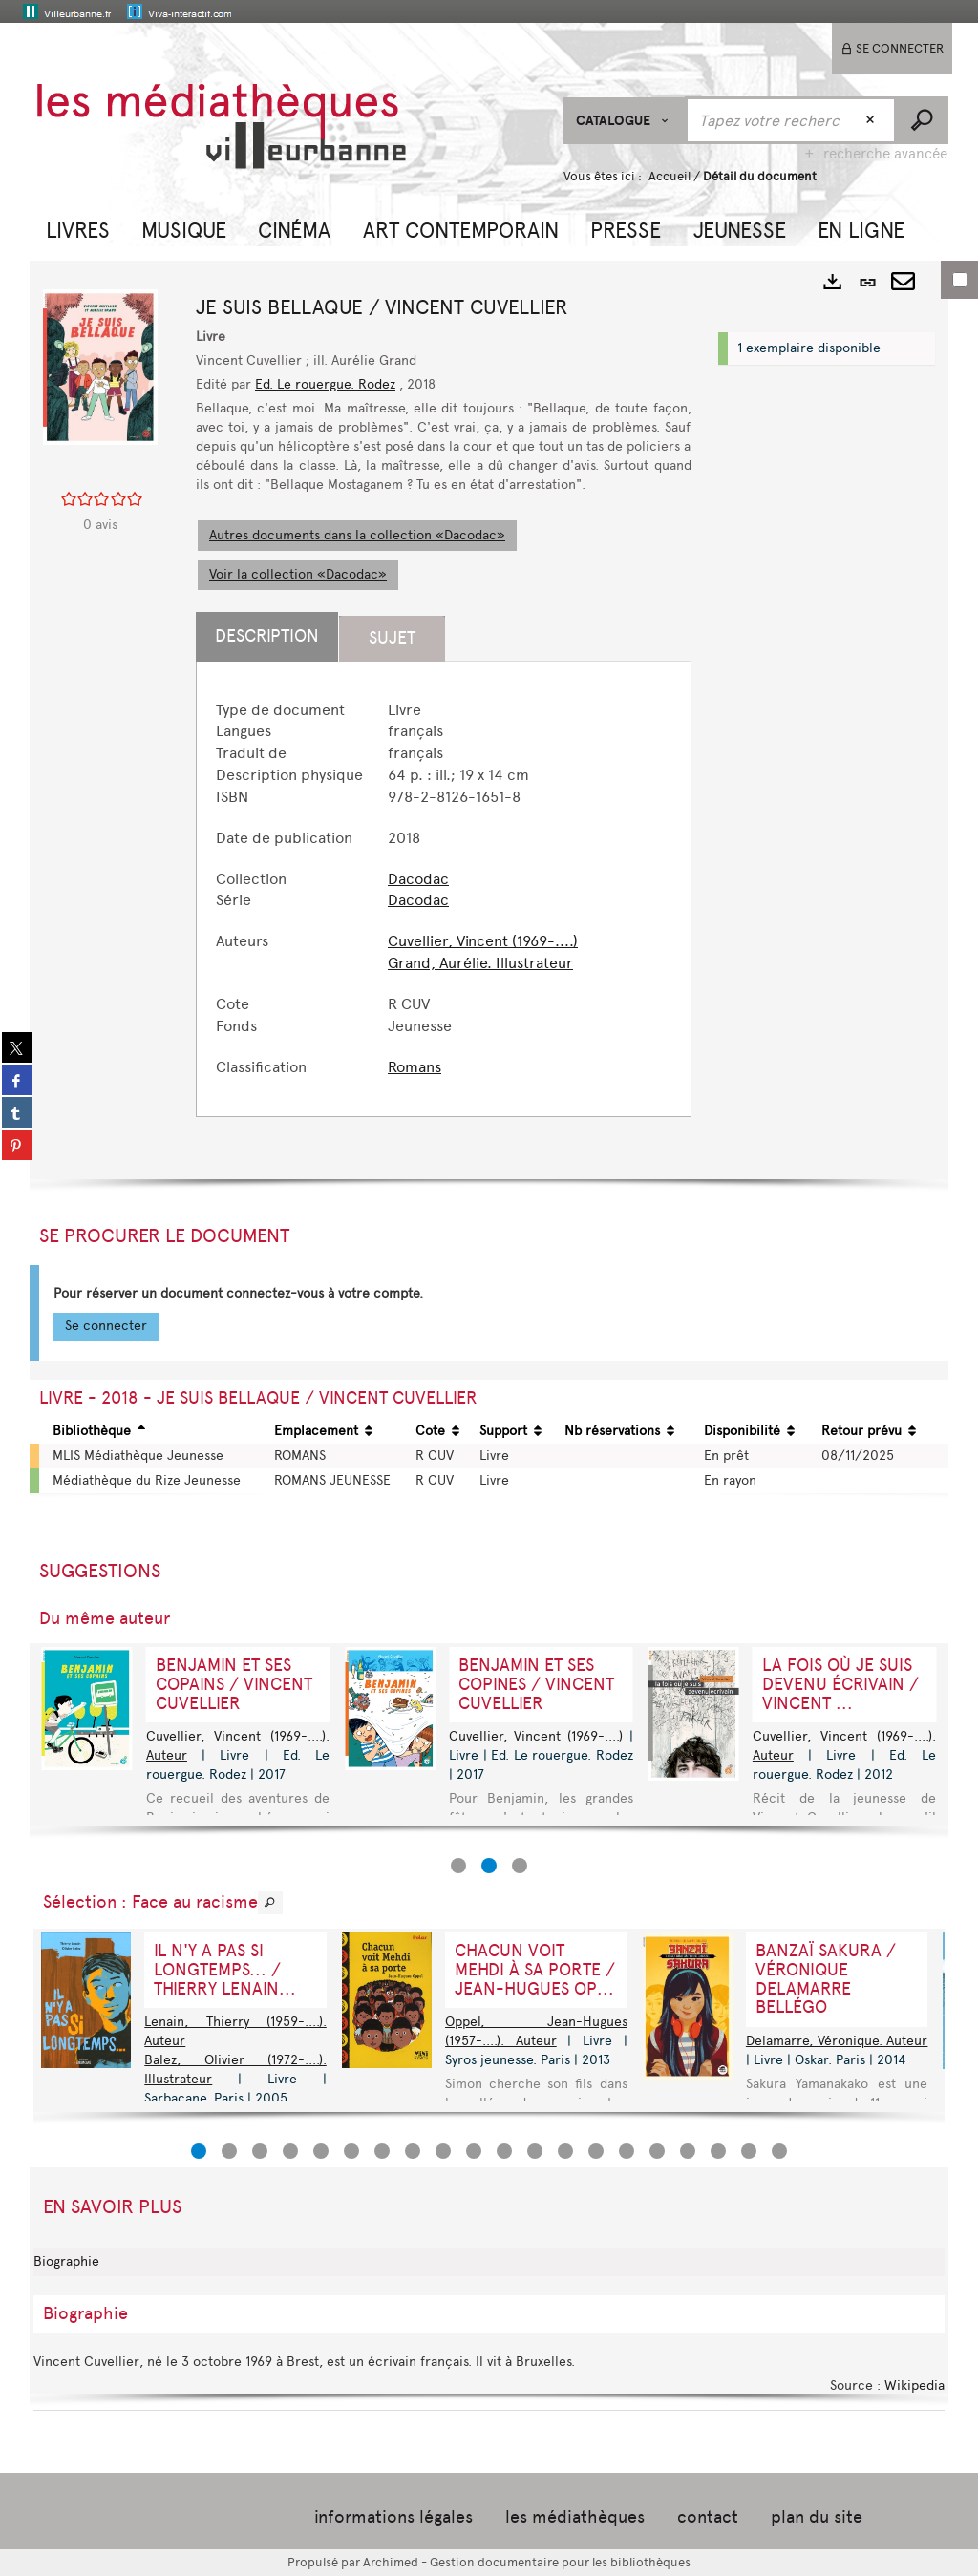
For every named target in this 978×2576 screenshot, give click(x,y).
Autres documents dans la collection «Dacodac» (357, 535)
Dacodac (418, 879)
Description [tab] (267, 635)
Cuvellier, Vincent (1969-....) (483, 941)
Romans (414, 1067)
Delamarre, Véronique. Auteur (837, 2041)
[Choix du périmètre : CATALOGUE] (625, 120)
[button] (77, 228)
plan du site (816, 2516)
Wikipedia (914, 2385)
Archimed (390, 2562)
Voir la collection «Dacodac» (298, 574)
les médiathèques (575, 2516)
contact (707, 2516)
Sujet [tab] (392, 637)
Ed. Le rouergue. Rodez (325, 384)
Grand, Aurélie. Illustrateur (480, 963)
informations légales (393, 2516)
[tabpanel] (443, 889)
